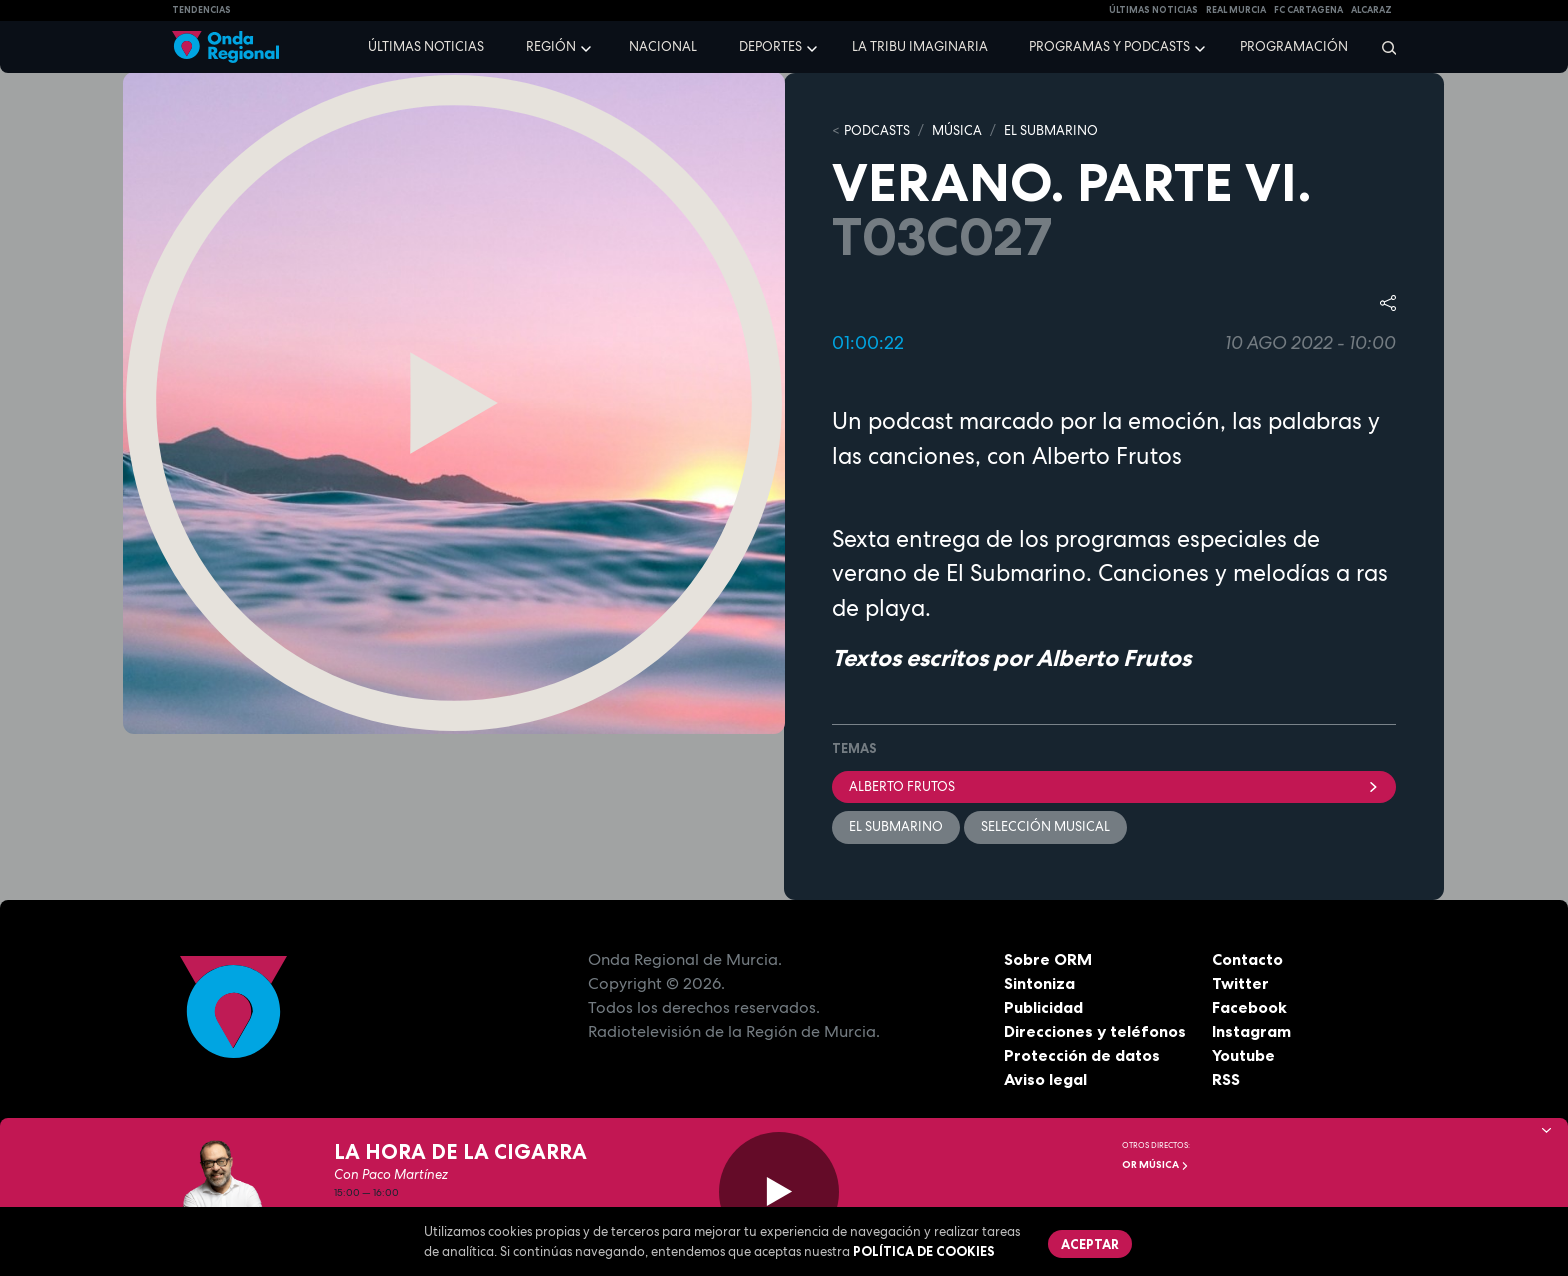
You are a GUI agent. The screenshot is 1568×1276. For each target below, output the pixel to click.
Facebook (1249, 1007)
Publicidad (1043, 1007)
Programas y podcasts (1109, 46)
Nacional (663, 46)
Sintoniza (1039, 983)
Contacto (1247, 959)
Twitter (1240, 983)
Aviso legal (1045, 1079)
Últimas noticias (426, 46)
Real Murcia (1236, 10)
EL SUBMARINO (1051, 130)
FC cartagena (1308, 10)
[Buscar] (1382, 47)
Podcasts (877, 130)
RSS (1226, 1079)
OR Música (1155, 1164)
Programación (1294, 46)
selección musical (1045, 826)
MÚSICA (957, 130)
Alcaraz (1371, 10)
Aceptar (1090, 1244)
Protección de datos (1082, 1055)
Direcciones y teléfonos (1095, 1031)
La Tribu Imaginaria (920, 46)
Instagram (1251, 1031)
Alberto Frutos (1114, 786)
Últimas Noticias (1153, 10)
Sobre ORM (1048, 959)
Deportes (770, 46)
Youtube (1243, 1055)
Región (551, 46)
